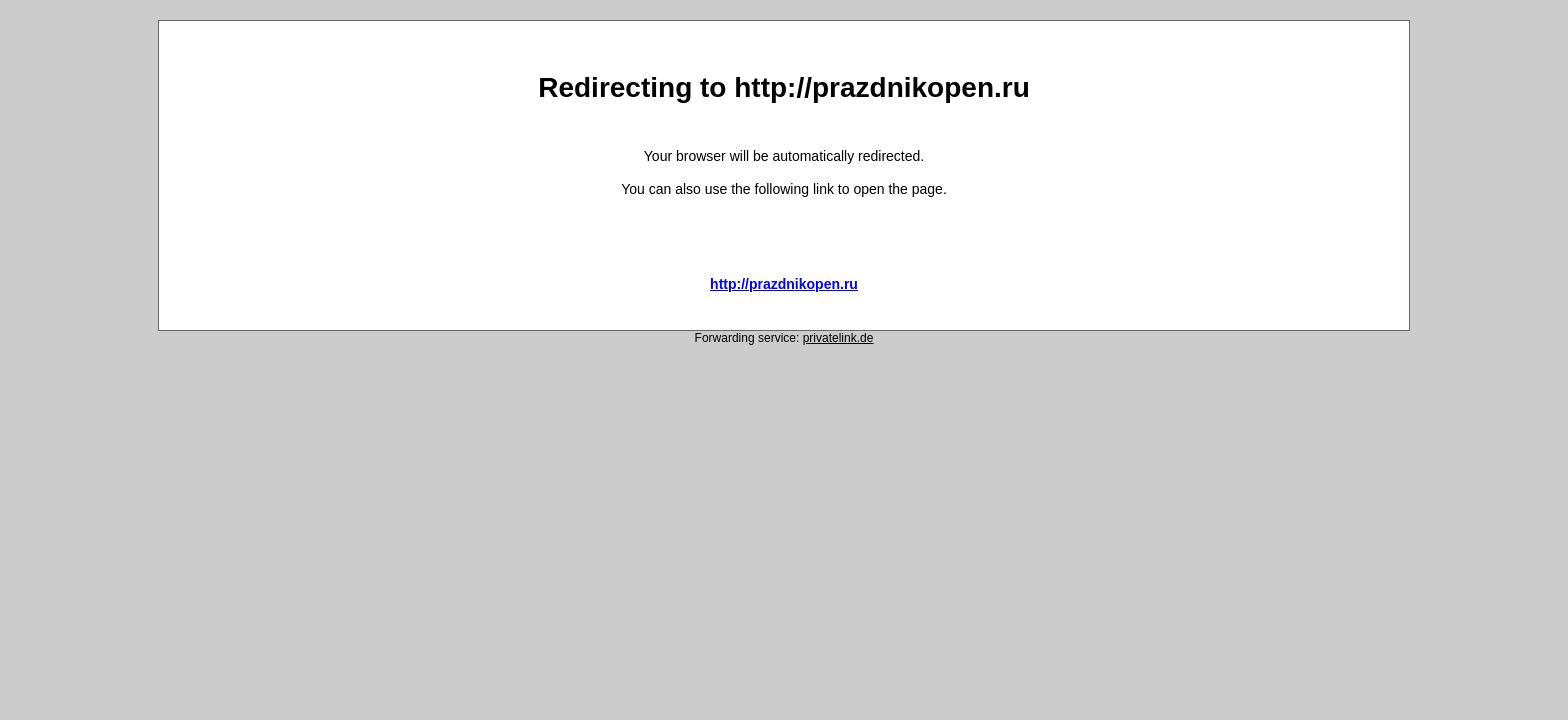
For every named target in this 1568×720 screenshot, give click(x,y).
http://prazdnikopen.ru (784, 284)
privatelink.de (838, 338)
